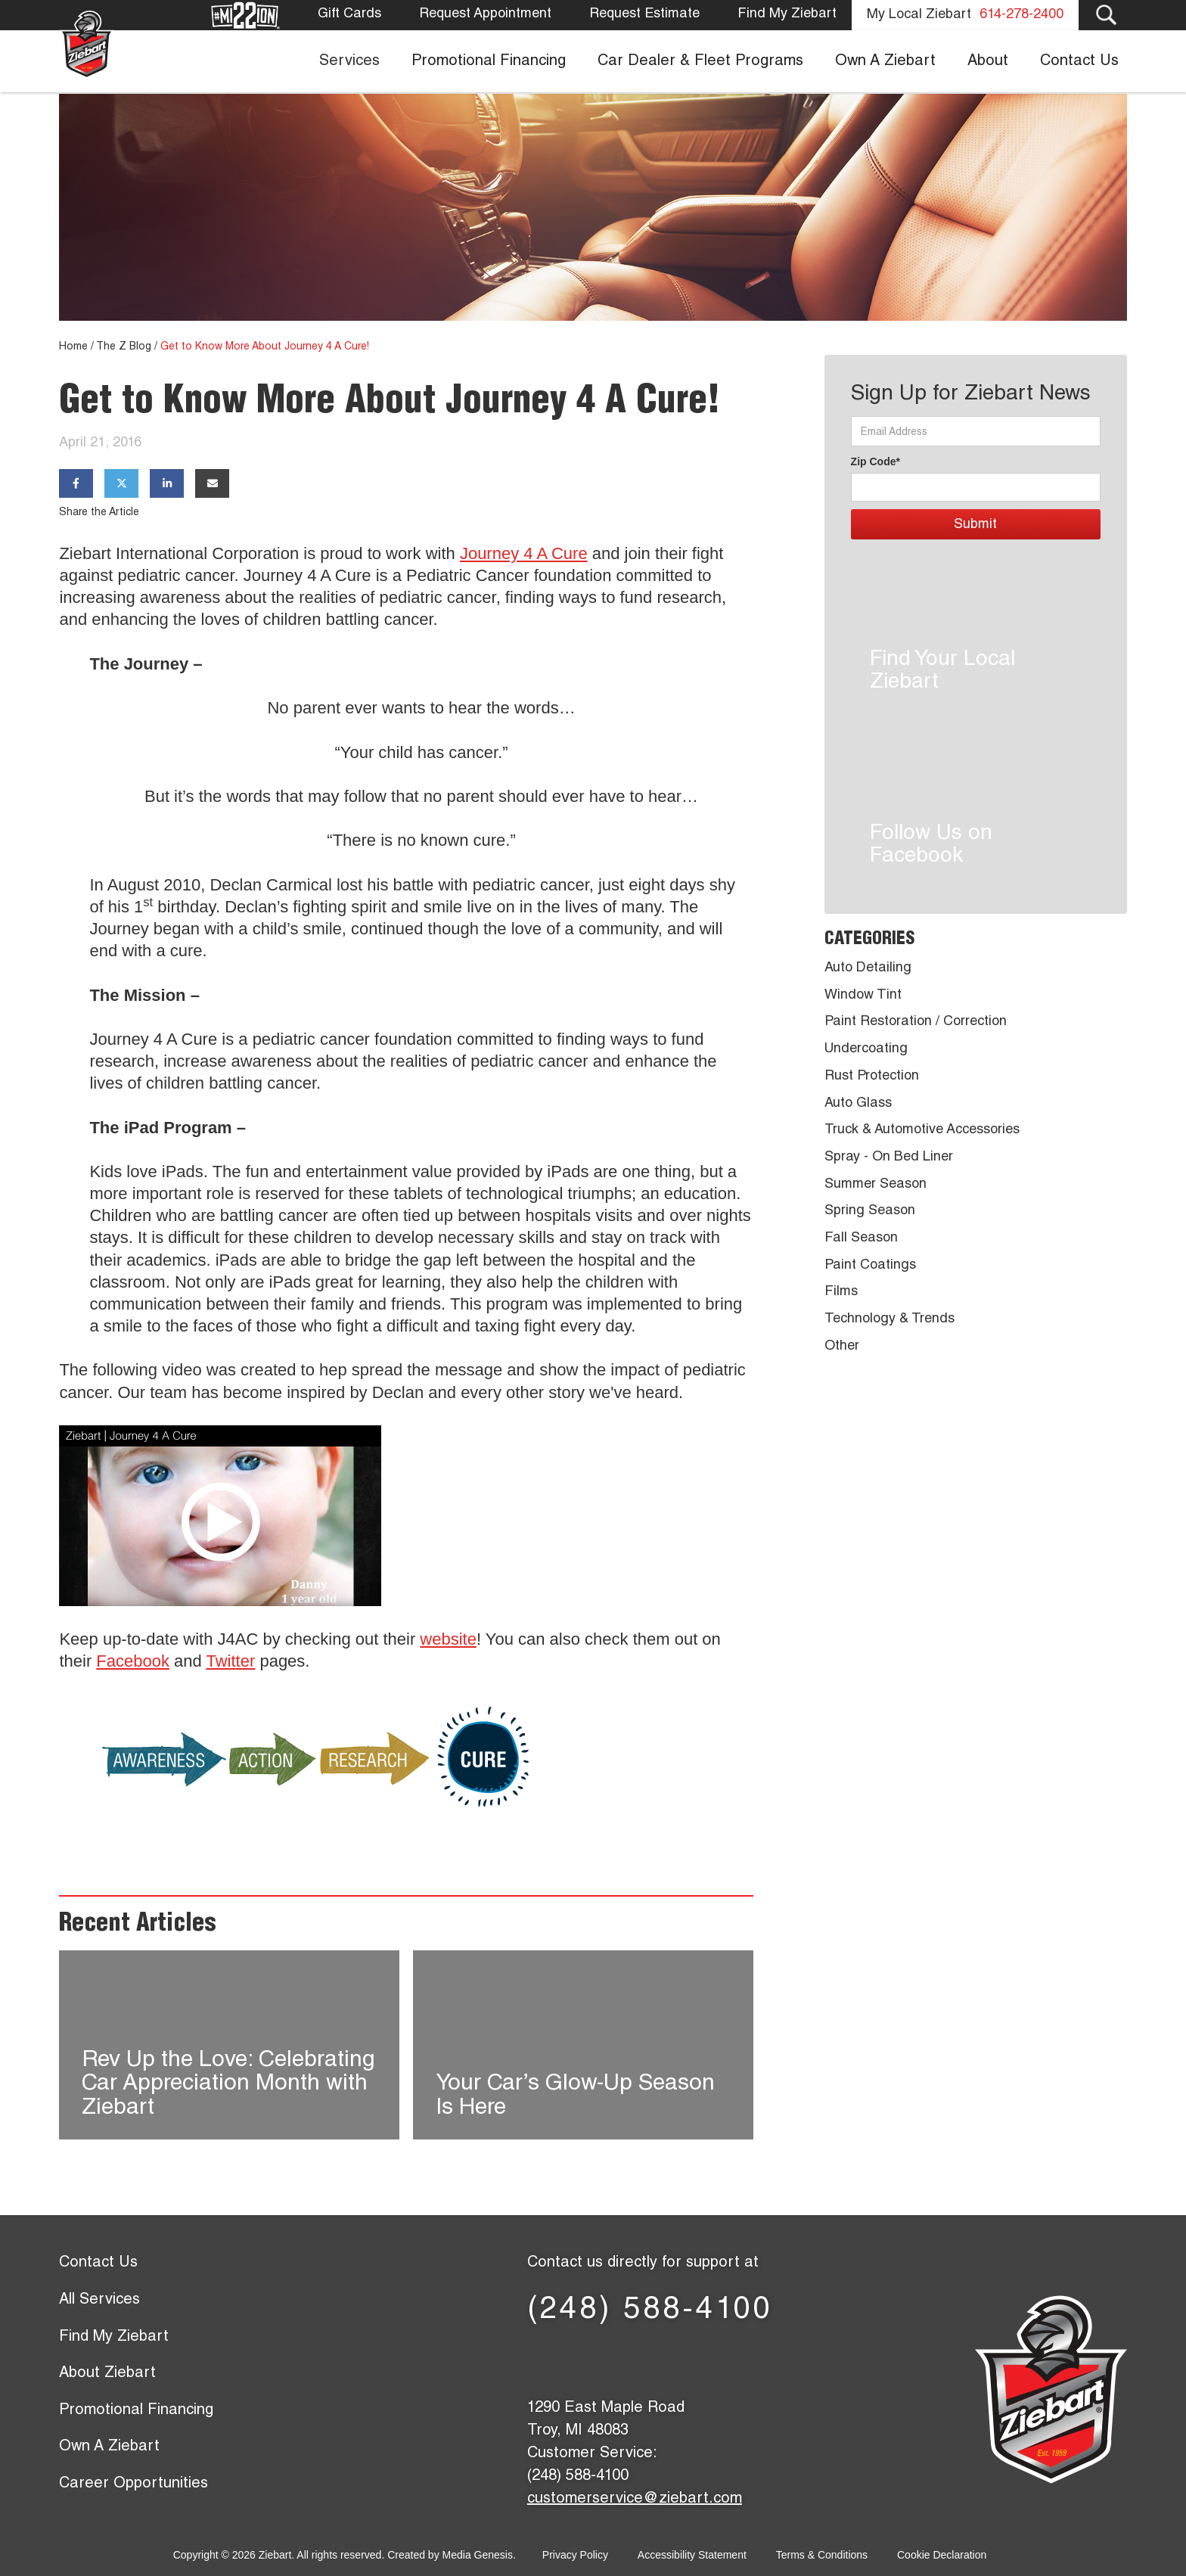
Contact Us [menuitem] (1079, 62)
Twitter (231, 1661)
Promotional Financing (136, 2411)
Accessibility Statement (692, 2555)
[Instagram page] (748, 2360)
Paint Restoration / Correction (915, 1022)
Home (73, 347)
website (448, 1639)
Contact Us (98, 2263)
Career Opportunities (133, 2484)
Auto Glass (858, 1104)
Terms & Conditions (822, 2555)
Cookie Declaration (941, 2555)
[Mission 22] (246, 16)
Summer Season (875, 1185)
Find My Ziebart (787, 14)
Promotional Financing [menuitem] (488, 62)
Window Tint (863, 995)
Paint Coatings (870, 1265)
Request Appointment (485, 14)
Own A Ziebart (109, 2447)
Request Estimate (644, 14)
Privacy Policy (575, 2555)
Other (841, 1346)
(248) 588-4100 (650, 2311)
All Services (99, 2300)
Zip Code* (875, 461)
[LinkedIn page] (650, 2360)
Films (841, 1292)
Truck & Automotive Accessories (922, 1130)
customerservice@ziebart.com (634, 2499)
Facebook (132, 1661)
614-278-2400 (1021, 15)
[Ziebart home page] (86, 44)
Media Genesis (477, 2555)
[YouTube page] (699, 2360)
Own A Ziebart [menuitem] (885, 62)
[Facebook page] (551, 2360)
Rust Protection (871, 1076)
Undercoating (866, 1049)
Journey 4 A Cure (524, 553)
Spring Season (869, 1211)
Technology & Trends (889, 1319)
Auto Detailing (867, 968)
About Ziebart (107, 2374)
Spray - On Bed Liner (888, 1157)
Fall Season (861, 1238)
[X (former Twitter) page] (601, 2360)
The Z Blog (123, 347)
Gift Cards (349, 14)
